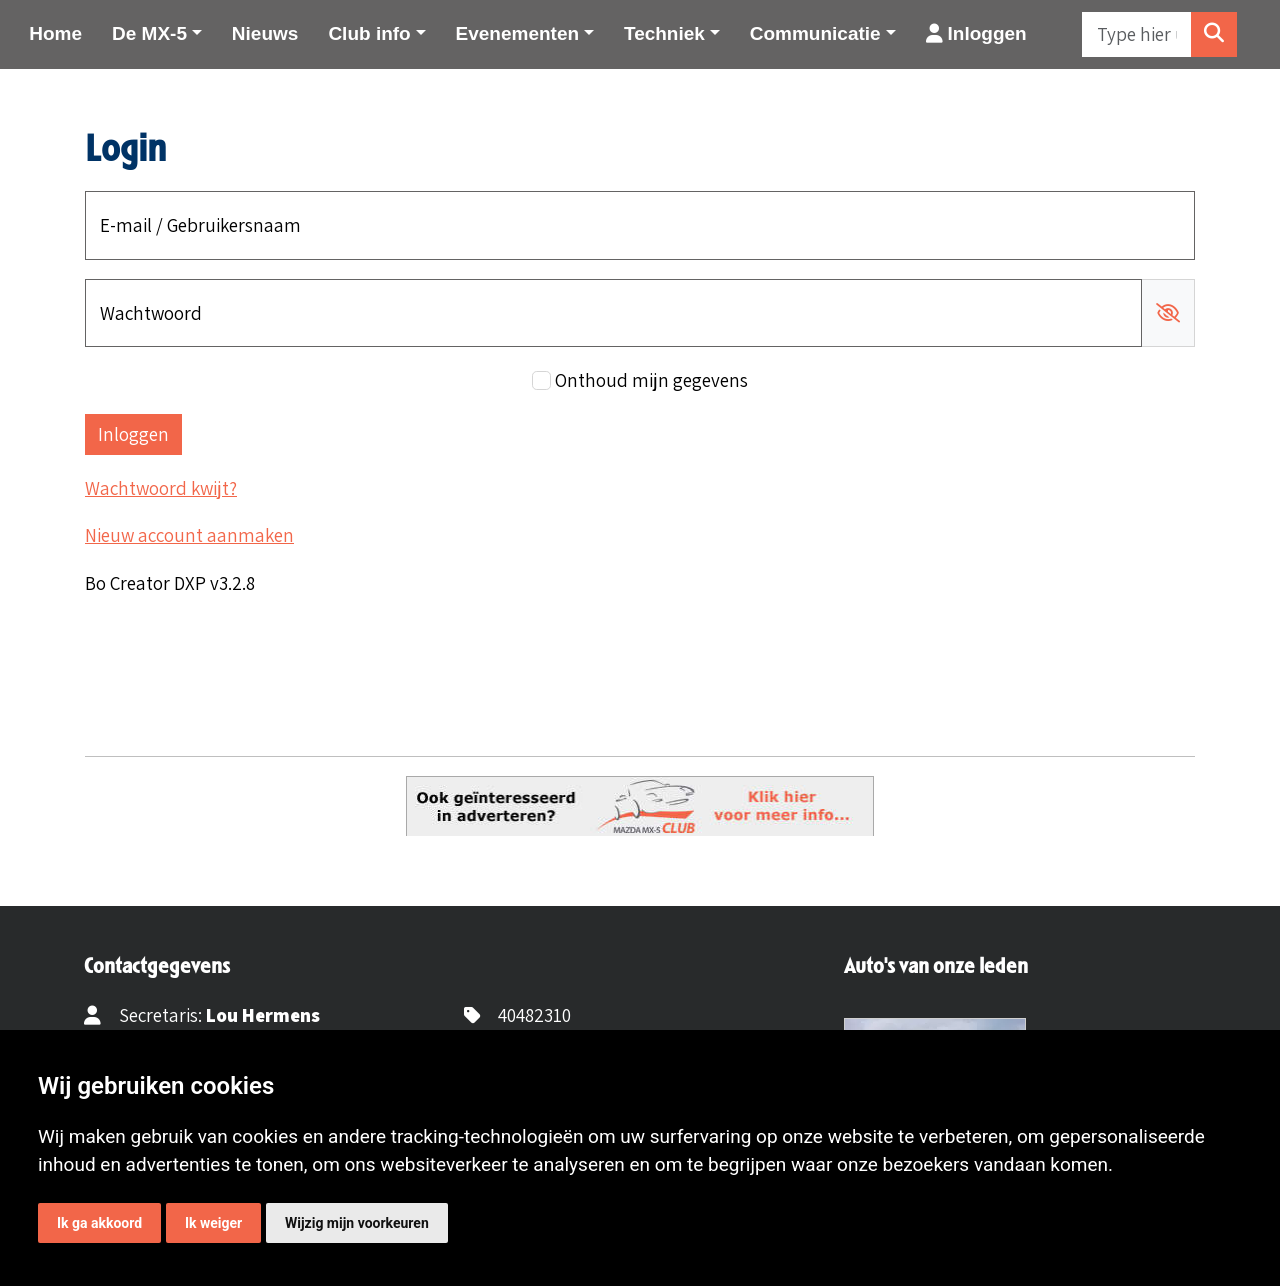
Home (55, 33)
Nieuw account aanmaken (189, 535)
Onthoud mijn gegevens (651, 380)
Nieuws (265, 33)
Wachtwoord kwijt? (161, 488)
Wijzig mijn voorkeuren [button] (357, 1223)
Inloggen (976, 33)
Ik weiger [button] (213, 1223)
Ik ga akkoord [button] (99, 1223)
